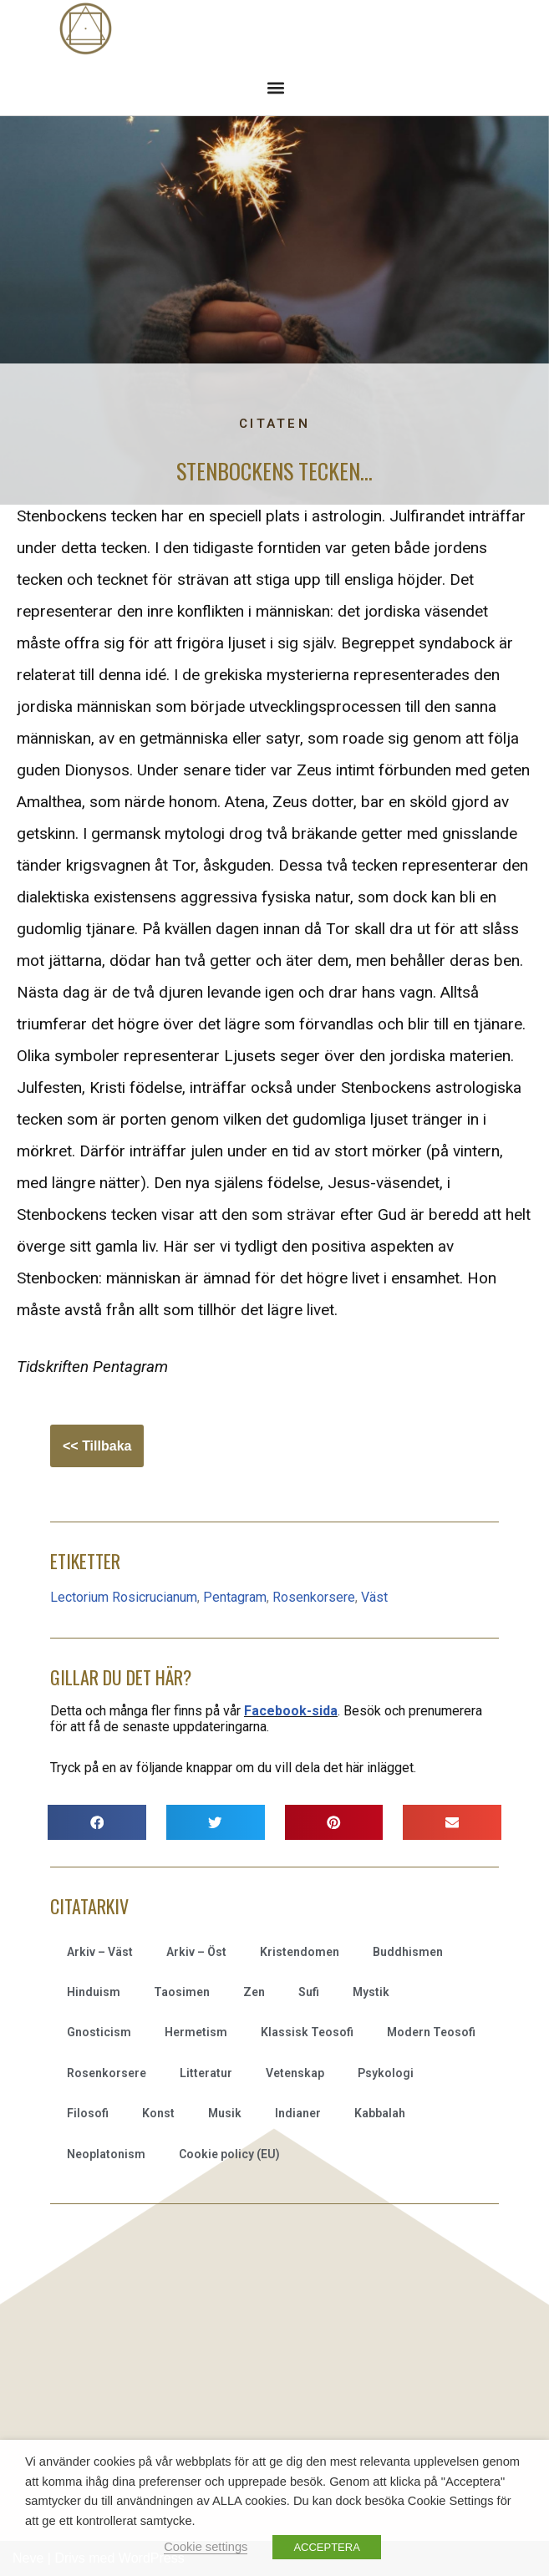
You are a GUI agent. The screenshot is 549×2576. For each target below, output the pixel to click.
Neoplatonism (106, 2154)
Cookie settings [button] (205, 2546)
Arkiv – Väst (100, 1952)
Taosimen (182, 1992)
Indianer (298, 2113)
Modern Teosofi (431, 2032)
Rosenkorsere (313, 1597)
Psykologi (386, 2073)
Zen (254, 1992)
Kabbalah (379, 2113)
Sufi (308, 1992)
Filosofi (88, 2113)
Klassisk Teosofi (307, 2032)
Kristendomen (299, 1952)
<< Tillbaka (97, 1446)
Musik (224, 2113)
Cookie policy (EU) (229, 2154)
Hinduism (93, 1992)
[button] (275, 87)
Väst (374, 1597)
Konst (158, 2113)
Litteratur (206, 2073)
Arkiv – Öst (196, 1952)
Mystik (371, 1992)
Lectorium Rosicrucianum (123, 1597)
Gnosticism (99, 2032)
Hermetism (196, 2032)
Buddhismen (408, 1952)
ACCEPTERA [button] (326, 2547)
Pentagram (235, 1597)
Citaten (274, 423)
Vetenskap (295, 2073)
